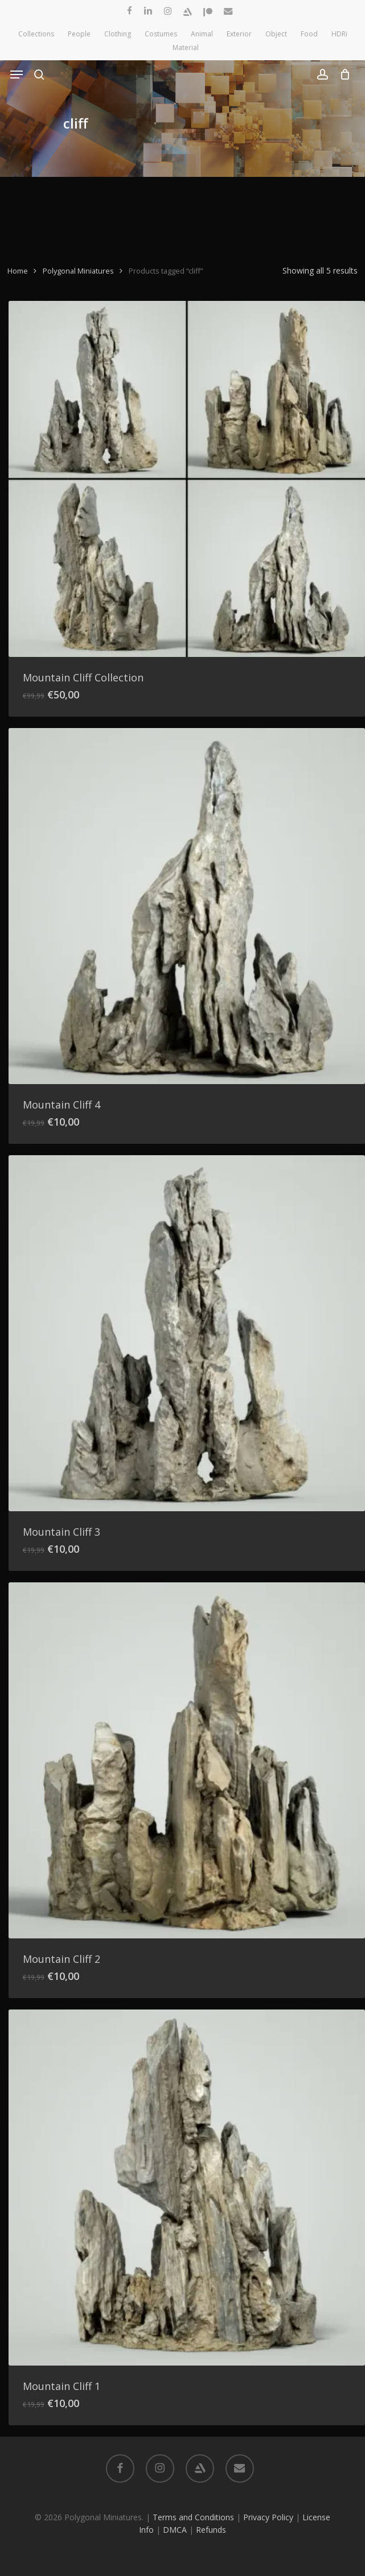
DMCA (175, 2529)
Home (17, 271)
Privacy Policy (268, 2517)
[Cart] (342, 74)
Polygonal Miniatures (78, 271)
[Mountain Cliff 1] (187, 2187)
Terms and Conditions (193, 2517)
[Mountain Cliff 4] (187, 906)
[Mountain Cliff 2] (187, 1760)
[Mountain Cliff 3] (187, 1333)
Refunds (211, 2529)
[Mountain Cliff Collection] (187, 479)
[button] (16, 74)
